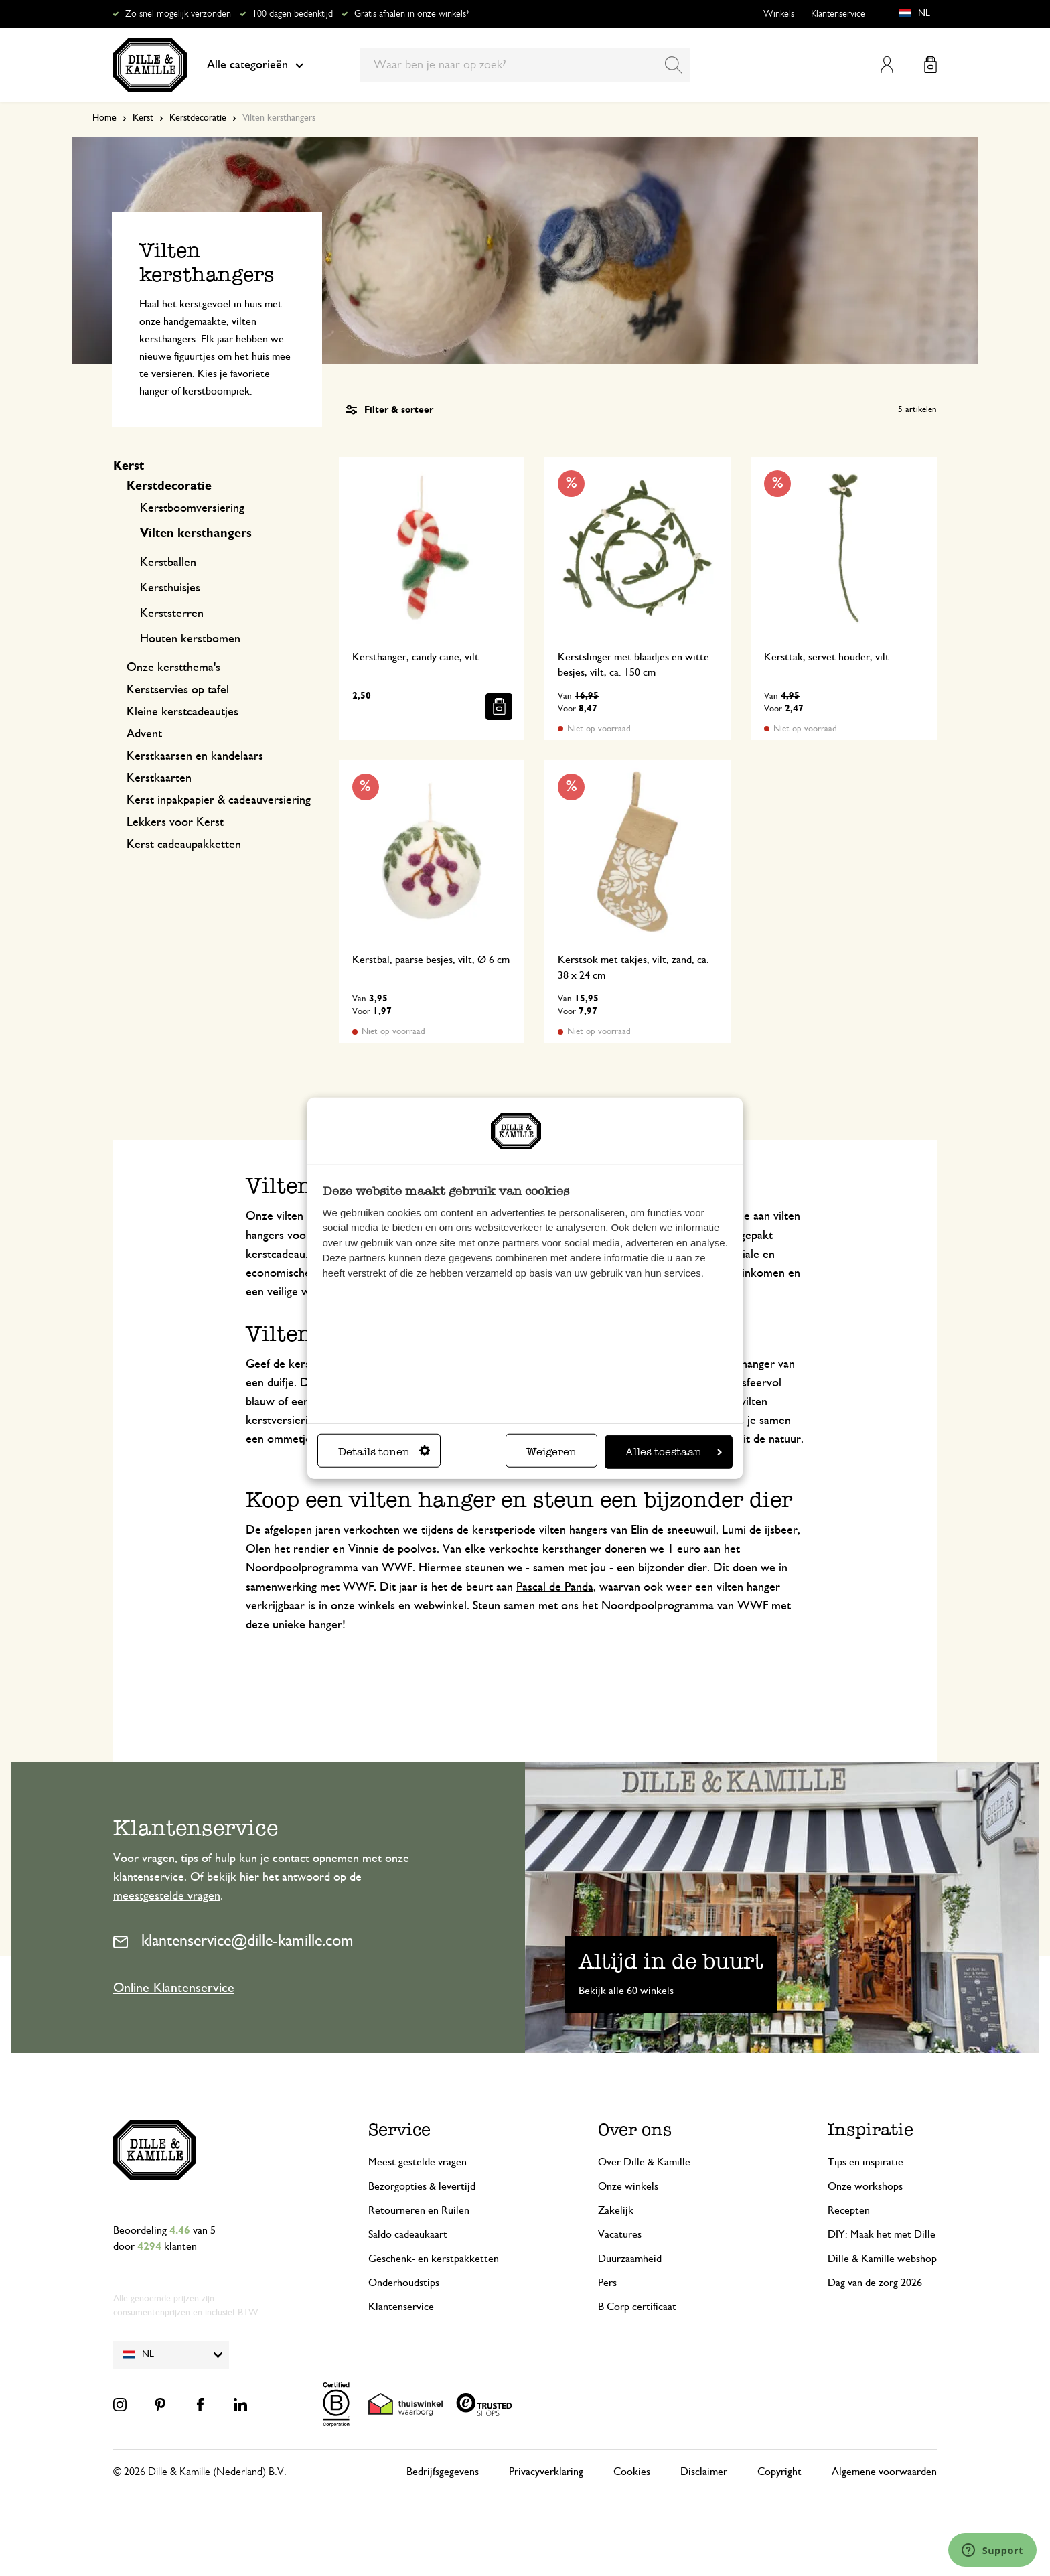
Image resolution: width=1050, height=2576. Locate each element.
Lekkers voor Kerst (175, 822)
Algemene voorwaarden (884, 2471)
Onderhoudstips (403, 2282)
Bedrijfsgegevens (442, 2471)
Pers (607, 2282)
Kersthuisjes (170, 588)
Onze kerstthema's (173, 668)
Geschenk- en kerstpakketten (433, 2258)
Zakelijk (615, 2210)
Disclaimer (703, 2471)
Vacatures (620, 2234)
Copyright (779, 2471)
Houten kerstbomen (190, 639)
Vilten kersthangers (196, 534)
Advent (144, 734)
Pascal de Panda (554, 1587)
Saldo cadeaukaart (407, 2234)
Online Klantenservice (173, 1988)
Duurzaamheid (630, 2258)
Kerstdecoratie (197, 118)
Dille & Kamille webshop (882, 2258)
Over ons (635, 2129)
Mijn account (887, 64)
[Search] (673, 65)
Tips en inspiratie (865, 2162)
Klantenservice (838, 14)
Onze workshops (865, 2186)
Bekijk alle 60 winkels (626, 1990)
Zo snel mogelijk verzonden (178, 14)
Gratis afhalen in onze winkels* (411, 14)
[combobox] (525, 65)
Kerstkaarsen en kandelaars (195, 756)
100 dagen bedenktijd (292, 14)
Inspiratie (870, 2129)
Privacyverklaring (546, 2471)
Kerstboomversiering (192, 508)
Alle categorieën (255, 65)
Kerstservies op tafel (178, 690)
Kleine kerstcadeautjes (182, 712)
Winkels (778, 14)
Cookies (631, 2471)
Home (104, 118)
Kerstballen (168, 563)
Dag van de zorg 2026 (875, 2282)
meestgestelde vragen (166, 1896)
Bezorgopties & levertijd (421, 2186)
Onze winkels (628, 2186)
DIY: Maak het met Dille (881, 2234)
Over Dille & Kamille (644, 2162)
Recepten (849, 2210)
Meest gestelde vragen (417, 2162)
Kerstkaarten (159, 778)
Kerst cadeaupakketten (184, 845)
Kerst (143, 118)
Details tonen (384, 1451)
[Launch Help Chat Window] (992, 2550)
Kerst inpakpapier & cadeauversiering (219, 800)
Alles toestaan (673, 1451)
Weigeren (551, 1451)
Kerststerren (172, 613)
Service (399, 2129)
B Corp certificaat (637, 2306)
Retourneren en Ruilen (418, 2210)
